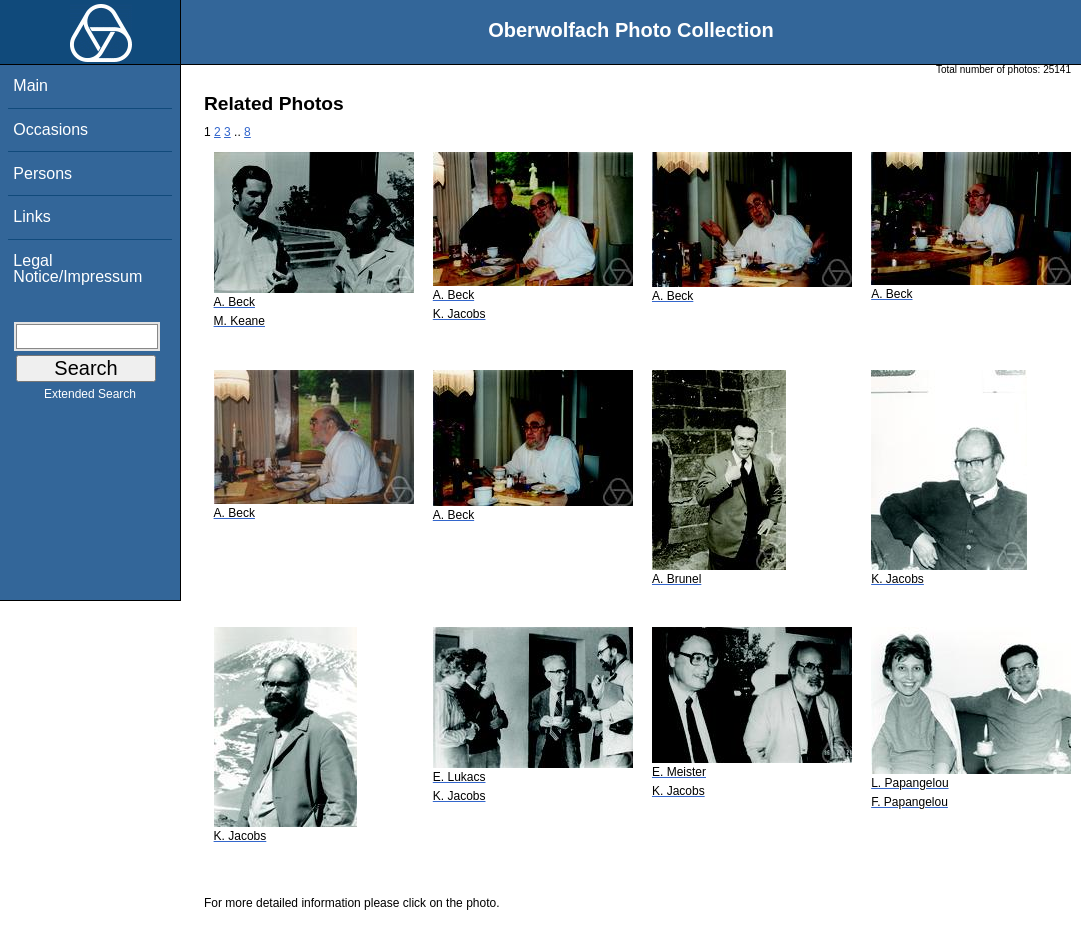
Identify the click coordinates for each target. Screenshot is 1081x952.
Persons (42, 173)
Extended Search (90, 398)
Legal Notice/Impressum (77, 268)
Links (31, 216)
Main (30, 85)
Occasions (50, 129)
